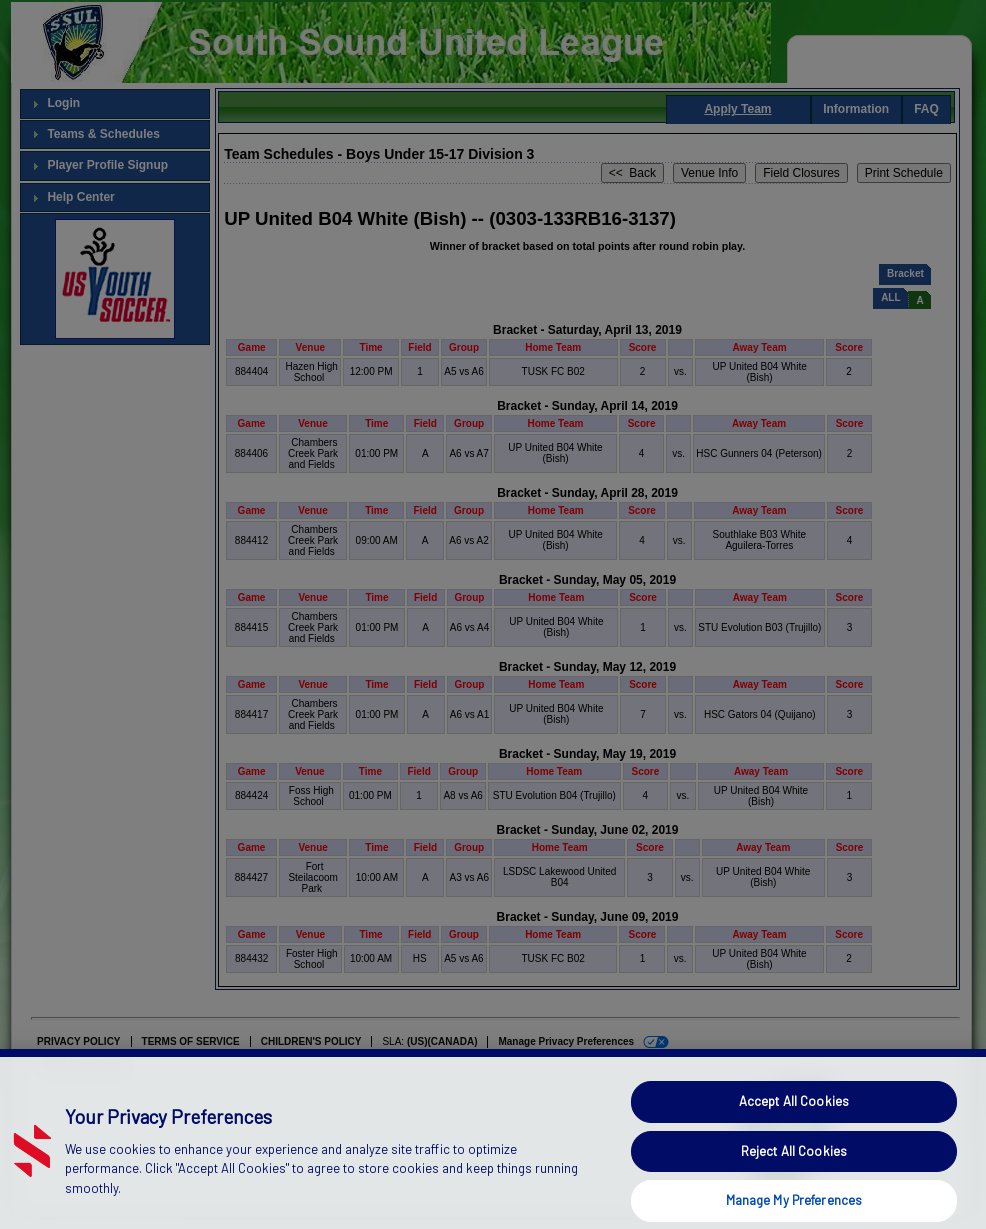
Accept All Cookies (794, 1129)
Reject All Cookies (794, 1178)
